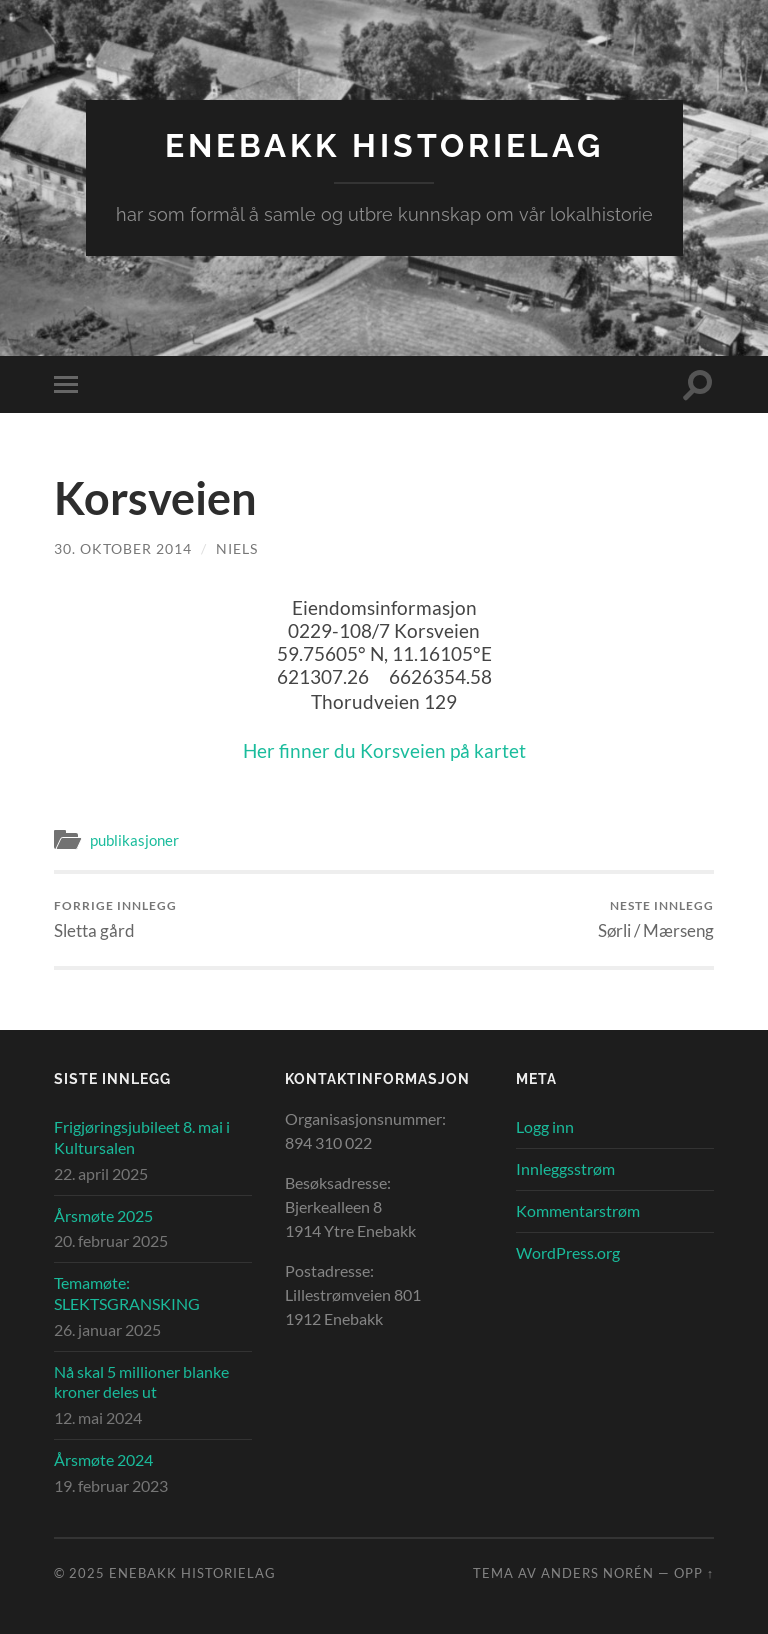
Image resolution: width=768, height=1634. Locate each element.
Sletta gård (115, 919)
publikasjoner (134, 840)
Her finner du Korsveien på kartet (384, 750)
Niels (237, 548)
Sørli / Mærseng (656, 919)
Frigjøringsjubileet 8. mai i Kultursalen (142, 1137)
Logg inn (545, 1126)
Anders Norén (597, 1573)
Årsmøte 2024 (103, 1459)
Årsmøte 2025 (103, 1215)
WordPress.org (568, 1252)
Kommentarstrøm (578, 1210)
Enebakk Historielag (384, 145)
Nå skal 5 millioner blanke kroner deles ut (141, 1382)
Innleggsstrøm (565, 1168)
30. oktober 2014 (123, 548)
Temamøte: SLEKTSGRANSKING (127, 1293)
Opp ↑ (694, 1573)
